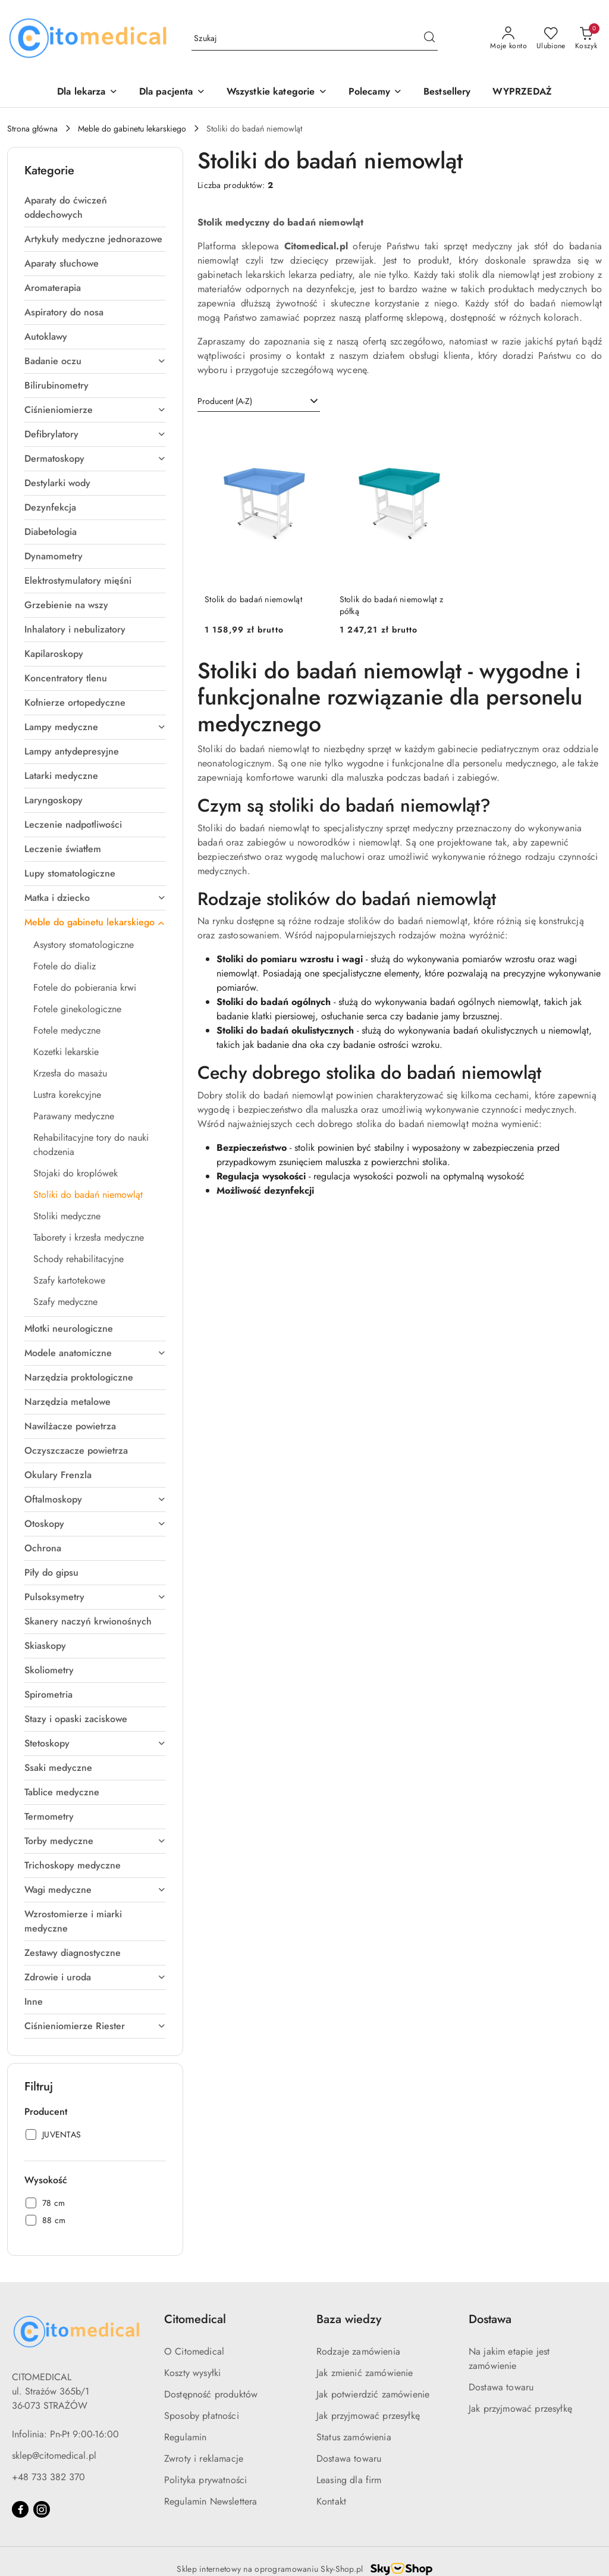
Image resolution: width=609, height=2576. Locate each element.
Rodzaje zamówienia (358, 2351)
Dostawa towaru (348, 2458)
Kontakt (331, 2501)
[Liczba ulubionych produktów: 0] (551, 38)
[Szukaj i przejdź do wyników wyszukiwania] (429, 39)
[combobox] (258, 402)
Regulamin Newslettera (210, 2501)
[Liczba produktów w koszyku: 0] (586, 38)
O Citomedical (194, 2351)
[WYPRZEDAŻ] (522, 92)
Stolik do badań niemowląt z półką (392, 605)
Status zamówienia (353, 2437)
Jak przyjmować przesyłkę (368, 2415)
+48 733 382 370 (48, 2477)
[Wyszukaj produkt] (315, 39)
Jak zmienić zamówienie (364, 2373)
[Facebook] (20, 2509)
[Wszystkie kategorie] (277, 92)
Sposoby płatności (201, 2415)
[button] (375, 92)
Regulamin (185, 2437)
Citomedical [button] (195, 2319)
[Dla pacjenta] (172, 92)
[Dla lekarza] (87, 92)
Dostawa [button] (490, 2319)
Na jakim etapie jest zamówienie (509, 2358)
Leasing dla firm (349, 2480)
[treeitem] (95, 208)
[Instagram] (41, 2509)
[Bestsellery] (447, 92)
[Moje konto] (508, 38)
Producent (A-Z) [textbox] (224, 401)
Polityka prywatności (205, 2480)
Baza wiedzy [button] (348, 2319)
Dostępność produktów (211, 2394)
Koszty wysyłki (192, 2373)
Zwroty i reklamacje (203, 2458)
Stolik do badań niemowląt (253, 599)
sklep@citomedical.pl (54, 2455)
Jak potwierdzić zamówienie (372, 2394)
